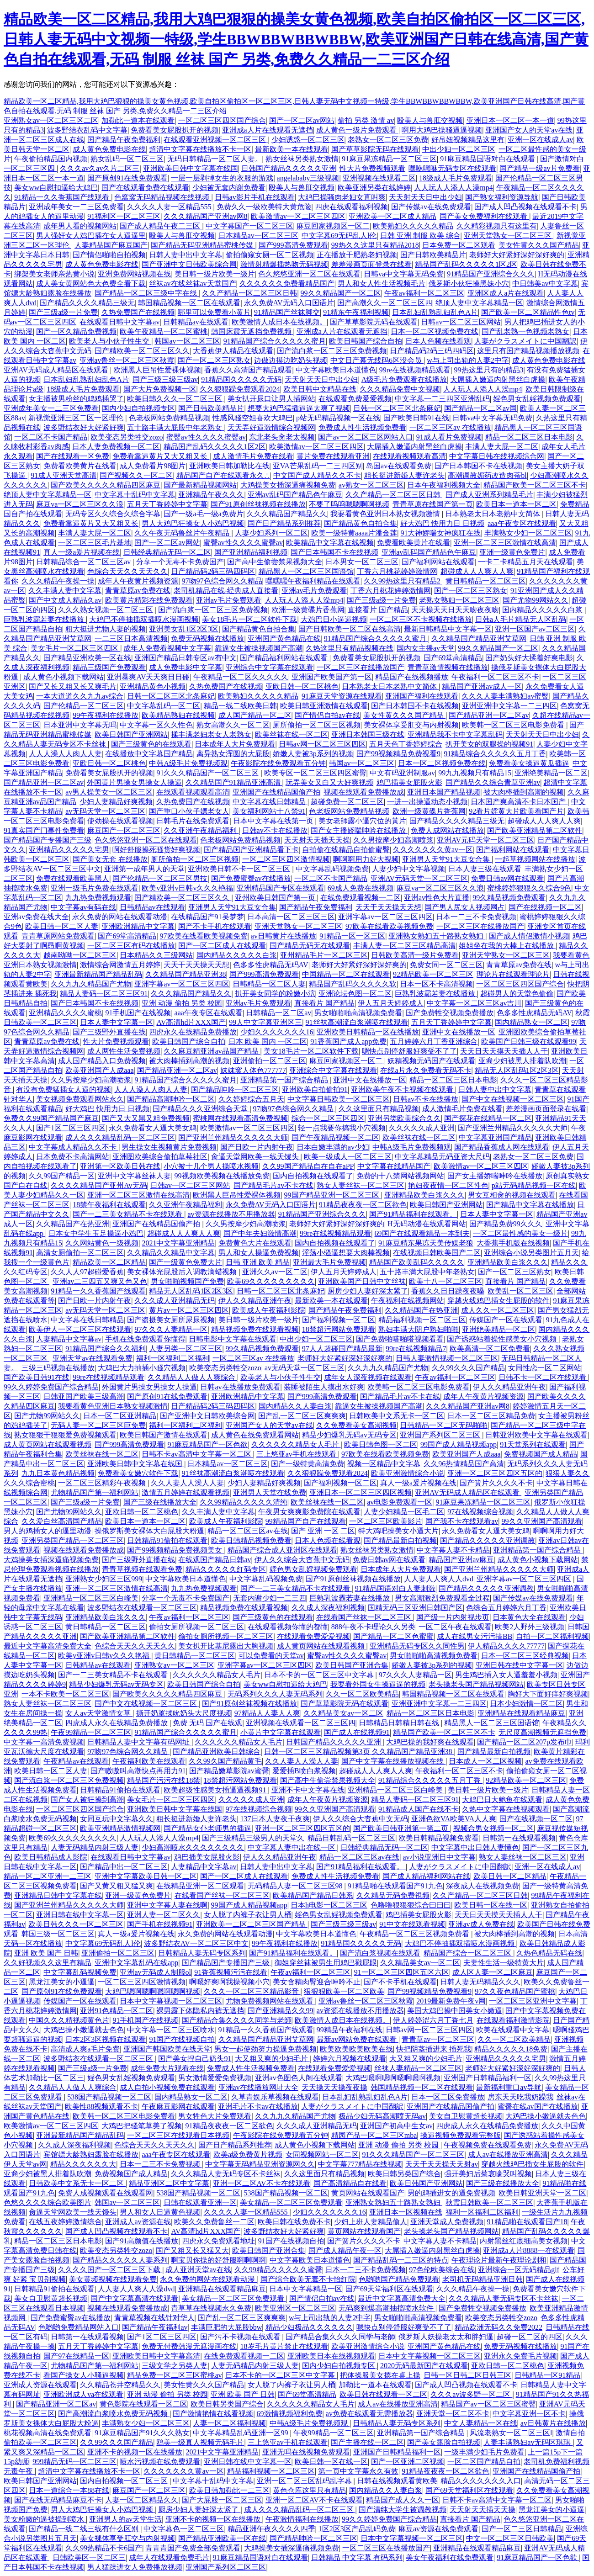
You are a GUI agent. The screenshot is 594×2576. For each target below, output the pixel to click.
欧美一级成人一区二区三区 (348, 1157)
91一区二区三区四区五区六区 (401, 1972)
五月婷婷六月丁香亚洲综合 (433, 1041)
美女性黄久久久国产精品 (539, 245)
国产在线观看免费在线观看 (145, 187)
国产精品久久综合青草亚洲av (493, 782)
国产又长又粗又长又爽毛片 (73, 686)
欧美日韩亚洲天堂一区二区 (542, 2193)
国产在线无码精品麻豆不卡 (58, 2500)
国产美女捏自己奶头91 (194, 2058)
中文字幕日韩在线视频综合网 (496, 456)
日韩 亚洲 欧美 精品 (258, 1262)
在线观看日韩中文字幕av (119, 322)
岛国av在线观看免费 (398, 466)
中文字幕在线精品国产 (393, 1166)
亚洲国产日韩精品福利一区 (487, 2078)
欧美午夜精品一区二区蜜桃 (163, 331)
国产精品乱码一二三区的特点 (400, 2260)
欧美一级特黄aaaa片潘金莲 (354, 533)
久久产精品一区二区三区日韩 (249, 293)
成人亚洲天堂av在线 (198, 2270)
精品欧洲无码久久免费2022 (498, 2327)
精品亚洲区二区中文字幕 (169, 2183)
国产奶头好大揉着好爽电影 (529, 658)
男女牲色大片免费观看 (214, 2116)
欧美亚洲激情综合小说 (407, 1473)
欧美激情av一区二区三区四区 (298, 216)
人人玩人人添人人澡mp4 (453, 187)
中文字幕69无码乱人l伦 (339, 235)
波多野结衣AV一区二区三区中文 (196, 1943)
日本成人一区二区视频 (485, 1761)
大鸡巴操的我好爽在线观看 (430, 1742)
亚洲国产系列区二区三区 (441, 1435)
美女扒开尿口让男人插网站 (271, 399)
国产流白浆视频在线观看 (380, 1953)
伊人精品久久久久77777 (506, 1646)
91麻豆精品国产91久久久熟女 (142, 2433)
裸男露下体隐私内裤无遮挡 (200, 2010)
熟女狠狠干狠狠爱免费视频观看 (65, 1435)
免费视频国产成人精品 (540, 1454)
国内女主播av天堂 (426, 648)
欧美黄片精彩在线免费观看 (149, 600)
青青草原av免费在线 (137, 590)
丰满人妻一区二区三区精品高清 (404, 945)
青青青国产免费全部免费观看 (192, 2548)
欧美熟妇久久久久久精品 (413, 226)
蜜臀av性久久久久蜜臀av (206, 437)
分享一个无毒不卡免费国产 (180, 562)
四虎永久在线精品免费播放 (193, 1032)
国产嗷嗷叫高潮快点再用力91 (138, 1771)
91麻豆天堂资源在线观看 (342, 696)
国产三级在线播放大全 (159, 1502)
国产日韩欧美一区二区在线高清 (349, 629)
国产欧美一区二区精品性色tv (527, 312)
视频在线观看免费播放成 (364, 792)
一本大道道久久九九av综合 (79, 696)
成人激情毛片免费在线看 (253, 456)
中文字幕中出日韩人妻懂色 (475, 1847)
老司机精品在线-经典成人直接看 (226, 590)
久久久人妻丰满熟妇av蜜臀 (505, 696)
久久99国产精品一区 (62, 1176)
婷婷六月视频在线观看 (349, 2058)
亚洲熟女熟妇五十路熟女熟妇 (436, 936)
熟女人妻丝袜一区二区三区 (360, 1185)
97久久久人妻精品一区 (170, 1329)
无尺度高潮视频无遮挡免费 (542, 1732)
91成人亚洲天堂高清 (63, 475)
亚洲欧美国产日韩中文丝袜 (362, 1281)
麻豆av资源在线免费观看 (438, 2529)
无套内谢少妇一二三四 (269, 1598)
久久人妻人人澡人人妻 (187, 1483)
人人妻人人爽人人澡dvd (136, 2289)
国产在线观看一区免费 (72, 456)
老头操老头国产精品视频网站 (476, 1684)
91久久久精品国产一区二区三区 (208, 773)
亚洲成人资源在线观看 (40, 2385)
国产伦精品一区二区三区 (83, 706)
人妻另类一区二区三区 (185, 1348)
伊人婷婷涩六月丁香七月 (433, 2020)
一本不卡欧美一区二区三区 (65, 1694)
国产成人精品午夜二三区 (161, 226)
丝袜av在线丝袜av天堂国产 (192, 283)
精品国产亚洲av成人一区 (482, 686)
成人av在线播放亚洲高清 (508, 2154)
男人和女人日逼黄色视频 (160, 2212)
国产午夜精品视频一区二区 (335, 1137)
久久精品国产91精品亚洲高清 (234, 782)
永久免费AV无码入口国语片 (289, 303)
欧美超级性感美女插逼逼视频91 (216, 1790)
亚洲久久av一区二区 (275, 1272)
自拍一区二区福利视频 (552, 1636)
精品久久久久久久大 (83, 2164)
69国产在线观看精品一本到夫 (422, 1233)
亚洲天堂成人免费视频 (446, 2222)
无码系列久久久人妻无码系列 (275, 1694)
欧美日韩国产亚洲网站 (131, 734)
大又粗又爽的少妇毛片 (272, 2058)
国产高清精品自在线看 (350, 2183)
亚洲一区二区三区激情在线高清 (505, 542)
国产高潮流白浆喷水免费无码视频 (114, 2413)
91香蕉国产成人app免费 (348, 1041)
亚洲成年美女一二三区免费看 (76, 207)
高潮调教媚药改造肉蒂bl (487, 475)
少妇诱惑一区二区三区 (308, 139)
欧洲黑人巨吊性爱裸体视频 (157, 370)
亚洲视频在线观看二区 (379, 178)
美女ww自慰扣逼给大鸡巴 (56, 187)
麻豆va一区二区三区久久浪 (79, 504)
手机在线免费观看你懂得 (145, 1339)
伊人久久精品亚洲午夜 (255, 1300)
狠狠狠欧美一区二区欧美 (344, 1991)
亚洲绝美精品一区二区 (551, 773)
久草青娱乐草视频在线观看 (275, 2097)
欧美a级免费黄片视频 (247, 2154)
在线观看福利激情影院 (513, 2020)
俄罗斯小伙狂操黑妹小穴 (469, 283)
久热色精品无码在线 (549, 1953)
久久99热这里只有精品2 (403, 581)
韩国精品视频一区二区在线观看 (189, 303)
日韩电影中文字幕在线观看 (232, 1339)
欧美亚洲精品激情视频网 (120, 1828)
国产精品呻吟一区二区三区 (235, 1089)
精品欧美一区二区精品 (109, 1262)
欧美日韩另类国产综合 (404, 2174)
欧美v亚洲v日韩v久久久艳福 (187, 888)
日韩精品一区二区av (278, 1013)
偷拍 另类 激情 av (366, 120)
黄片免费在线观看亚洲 (333, 456)
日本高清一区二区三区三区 (291, 917)
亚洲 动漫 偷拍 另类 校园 (182, 1003)
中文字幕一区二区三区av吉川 (474, 1003)
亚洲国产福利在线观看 (421, 696)
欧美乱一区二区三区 (520, 1291)
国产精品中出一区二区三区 (124, 1867)
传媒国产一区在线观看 (505, 1320)
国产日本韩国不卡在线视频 (478, 466)
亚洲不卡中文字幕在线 (308, 1790)
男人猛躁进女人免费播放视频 (134, 2567)
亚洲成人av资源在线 (137, 2222)
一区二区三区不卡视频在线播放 (421, 619)
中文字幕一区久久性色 (156, 725)
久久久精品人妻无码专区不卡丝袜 (226, 2174)
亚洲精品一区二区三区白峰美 (90, 1598)
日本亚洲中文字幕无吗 (80, 725)
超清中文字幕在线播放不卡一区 (200, 149)
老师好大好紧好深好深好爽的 (516, 255)
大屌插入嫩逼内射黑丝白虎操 (497, 379)
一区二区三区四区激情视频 (286, 859)
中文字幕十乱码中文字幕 (135, 494)
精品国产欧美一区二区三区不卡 (534, 485)
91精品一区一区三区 (352, 936)
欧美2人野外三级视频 (529, 1627)
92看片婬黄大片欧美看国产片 (516, 811)
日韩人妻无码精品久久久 (480, 1982)
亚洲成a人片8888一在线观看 (528, 2250)
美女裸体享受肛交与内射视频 (411, 725)
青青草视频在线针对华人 (154, 2318)
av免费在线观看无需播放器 (369, 2413)
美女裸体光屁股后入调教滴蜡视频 (183, 1272)
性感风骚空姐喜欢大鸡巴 (252, 418)
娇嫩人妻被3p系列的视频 (313, 754)
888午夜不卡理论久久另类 (373, 1627)
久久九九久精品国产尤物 (91, 984)
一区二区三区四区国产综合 (222, 120)
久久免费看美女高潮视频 (356, 1425)
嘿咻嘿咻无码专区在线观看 (452, 168)
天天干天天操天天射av (441, 2164)
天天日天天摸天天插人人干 (504, 1051)
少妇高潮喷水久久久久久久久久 (193, 1847)
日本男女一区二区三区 (361, 562)
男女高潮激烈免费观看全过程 (442, 1598)
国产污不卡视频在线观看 (241, 2337)
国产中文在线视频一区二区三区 (512, 1099)
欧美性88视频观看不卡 (101, 2106)
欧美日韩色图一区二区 (380, 1444)
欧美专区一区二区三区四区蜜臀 (315, 773)
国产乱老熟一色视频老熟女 (525, 331)
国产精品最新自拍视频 (400, 1540)
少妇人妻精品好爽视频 (116, 802)
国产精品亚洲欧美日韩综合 (216, 1751)
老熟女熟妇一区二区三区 (459, 600)
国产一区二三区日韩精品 (522, 2529)
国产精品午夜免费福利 (123, 139)
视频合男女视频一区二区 (493, 1828)
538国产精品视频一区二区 (109, 2097)
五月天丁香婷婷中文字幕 (167, 504)
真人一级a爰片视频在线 (81, 552)
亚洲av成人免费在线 (481, 1924)
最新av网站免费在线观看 (357, 2039)
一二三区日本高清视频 (131, 638)
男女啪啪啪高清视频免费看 (358, 1013)
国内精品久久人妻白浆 (295, 1406)
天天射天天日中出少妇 (425, 197)
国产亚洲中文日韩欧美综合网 (189, 264)
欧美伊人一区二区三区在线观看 (80, 1329)
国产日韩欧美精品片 (433, 255)
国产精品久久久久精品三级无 (87, 303)
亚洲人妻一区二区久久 (163, 1915)
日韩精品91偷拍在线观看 (167, 1540)
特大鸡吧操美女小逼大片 (398, 1531)
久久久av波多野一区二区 (471, 2394)
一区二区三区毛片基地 (94, 542)
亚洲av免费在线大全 (36, 917)
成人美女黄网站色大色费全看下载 (91, 283)
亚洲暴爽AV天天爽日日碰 (148, 677)
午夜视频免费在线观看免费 (487, 2145)
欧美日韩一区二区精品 (509, 1876)
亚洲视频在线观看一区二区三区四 (300, 1723)
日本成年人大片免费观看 (235, 744)
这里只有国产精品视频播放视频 (528, 351)
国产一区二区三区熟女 (214, 360)
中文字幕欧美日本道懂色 (336, 370)
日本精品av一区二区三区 (258, 235)
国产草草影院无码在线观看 (375, 149)
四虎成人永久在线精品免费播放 (117, 1723)
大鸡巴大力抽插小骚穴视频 (142, 1368)
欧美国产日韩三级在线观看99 (528, 1041)
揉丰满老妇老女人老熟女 (211, 734)
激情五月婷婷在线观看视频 (185, 1492)
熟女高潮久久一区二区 (233, 725)
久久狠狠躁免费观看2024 (240, 389)
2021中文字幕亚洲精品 (178, 1243)
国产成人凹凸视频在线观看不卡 (525, 207)
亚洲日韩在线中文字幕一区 (519, 1665)
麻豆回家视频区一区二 (333, 226)
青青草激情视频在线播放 (448, 667)
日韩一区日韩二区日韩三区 (467, 2375)
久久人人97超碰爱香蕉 (87, 1272)
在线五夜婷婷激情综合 (65, 2222)
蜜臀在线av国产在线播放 (538, 2106)
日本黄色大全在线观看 (529, 1617)
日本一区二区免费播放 (447, 2097)
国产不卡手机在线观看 (214, 926)
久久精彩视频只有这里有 (496, 226)
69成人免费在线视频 (360, 888)
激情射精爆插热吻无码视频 (284, 264)
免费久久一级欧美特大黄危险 (264, 207)
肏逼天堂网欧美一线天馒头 (256, 1157)
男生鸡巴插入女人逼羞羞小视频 (506, 1675)
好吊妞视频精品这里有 (467, 139)
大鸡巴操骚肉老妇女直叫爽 (342, 197)
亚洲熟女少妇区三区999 (103, 1579)
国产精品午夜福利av (154, 2327)
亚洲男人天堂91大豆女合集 (447, 859)
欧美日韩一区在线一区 (490, 1905)
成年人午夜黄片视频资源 (138, 581)
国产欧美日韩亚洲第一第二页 (401, 1828)
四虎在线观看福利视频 (351, 207)
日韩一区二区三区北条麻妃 (397, 408)
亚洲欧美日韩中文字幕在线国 (190, 168)
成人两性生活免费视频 (123, 1051)
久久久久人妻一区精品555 (170, 207)
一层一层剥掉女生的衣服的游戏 (222, 178)
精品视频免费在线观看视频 (255, 1329)
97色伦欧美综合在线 (442, 2270)
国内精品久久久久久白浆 (543, 610)
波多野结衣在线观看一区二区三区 (142, 1607)
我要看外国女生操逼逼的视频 (377, 1684)
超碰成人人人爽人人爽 (477, 571)
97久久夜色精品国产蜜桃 (515, 1991)
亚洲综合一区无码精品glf (518, 2270)
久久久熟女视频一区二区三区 (106, 610)
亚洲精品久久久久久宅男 (69, 849)
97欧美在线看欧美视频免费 (389, 926)
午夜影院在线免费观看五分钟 (278, 763)
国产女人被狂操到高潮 (87, 1799)
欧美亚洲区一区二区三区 (295, 2308)
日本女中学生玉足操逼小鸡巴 (95, 1233)
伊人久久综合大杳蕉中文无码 (302, 1560)
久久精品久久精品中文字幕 (171, 1252)
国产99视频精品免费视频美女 (175, 1550)
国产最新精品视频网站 (200, 485)
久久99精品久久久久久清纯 (243, 1502)
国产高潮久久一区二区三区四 (384, 303)
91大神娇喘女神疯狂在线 (440, 533)
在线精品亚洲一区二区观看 (200, 1886)
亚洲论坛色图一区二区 (355, 993)
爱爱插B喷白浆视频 (304, 1771)
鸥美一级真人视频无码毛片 (200, 2442)
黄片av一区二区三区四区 (189, 1310)
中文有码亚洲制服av (402, 773)
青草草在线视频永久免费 (211, 2308)
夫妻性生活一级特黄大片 (503, 1962)
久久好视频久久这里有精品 (47, 1962)
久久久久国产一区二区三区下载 (110, 2270)
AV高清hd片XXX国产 (191, 1022)
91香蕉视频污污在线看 (230, 1972)
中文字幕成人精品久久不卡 (73, 1147)
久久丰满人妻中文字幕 (64, 590)
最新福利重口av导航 (508, 2087)
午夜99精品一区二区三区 (91, 1732)
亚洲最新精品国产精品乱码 (98, 974)
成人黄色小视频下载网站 (63, 677)
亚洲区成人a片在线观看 (505, 293)
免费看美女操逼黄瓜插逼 (529, 763)
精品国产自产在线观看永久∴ (223, 475)
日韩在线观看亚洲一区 (200, 2202)
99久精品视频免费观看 (509, 897)
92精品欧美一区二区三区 (433, 974)
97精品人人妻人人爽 (267, 1713)
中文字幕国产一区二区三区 (249, 226)
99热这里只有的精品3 (489, 370)
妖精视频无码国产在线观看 (431, 1061)
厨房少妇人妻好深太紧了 (368, 1291)
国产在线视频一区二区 (545, 907)
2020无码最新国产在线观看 (424, 2365)
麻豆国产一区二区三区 (123, 830)
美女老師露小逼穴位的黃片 (362, 821)
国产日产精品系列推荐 (284, 523)
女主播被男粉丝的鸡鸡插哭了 (76, 399)
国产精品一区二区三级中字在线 (147, 293)
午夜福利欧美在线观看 (149, 1761)
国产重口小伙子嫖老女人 (189, 811)
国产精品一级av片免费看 (539, 168)
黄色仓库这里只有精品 (309, 2490)
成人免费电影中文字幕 (185, 667)
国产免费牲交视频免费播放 (449, 1013)
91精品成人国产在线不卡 (418, 1809)
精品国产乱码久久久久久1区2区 (466, 264)
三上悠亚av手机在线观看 (297, 1454)
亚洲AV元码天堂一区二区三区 (485, 840)
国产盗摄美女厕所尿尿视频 (171, 1320)
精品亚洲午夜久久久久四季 (271, 2529)
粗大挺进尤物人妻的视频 (105, 629)
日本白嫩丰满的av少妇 (333, 1147)
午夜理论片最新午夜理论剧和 (498, 2260)
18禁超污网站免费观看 (338, 1329)
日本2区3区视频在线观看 (105, 2039)
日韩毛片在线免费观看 (192, 821)
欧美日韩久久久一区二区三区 (175, 399)
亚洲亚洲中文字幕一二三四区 (509, 706)
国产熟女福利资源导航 (501, 197)
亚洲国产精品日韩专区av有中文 (185, 658)
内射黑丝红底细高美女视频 (523, 2241)
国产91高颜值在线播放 (141, 2241)
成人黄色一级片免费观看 (357, 130)
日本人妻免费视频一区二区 (116, 447)
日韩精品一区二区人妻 (269, 984)
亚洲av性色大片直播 (436, 897)
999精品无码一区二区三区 (74, 2461)
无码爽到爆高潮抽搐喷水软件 (387, 2308)
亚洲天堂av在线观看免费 (93, 1358)
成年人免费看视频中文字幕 (167, 648)
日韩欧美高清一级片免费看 (415, 955)
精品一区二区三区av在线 (247, 1531)
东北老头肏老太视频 (282, 437)
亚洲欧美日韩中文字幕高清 (156, 2356)
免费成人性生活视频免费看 (362, 427)
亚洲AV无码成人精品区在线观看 (57, 370)
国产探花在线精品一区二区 (488, 1118)
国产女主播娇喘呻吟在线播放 (359, 830)
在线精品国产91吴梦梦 (207, 917)
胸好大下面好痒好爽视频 (548, 1694)
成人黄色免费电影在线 (109, 149)
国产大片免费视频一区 (159, 389)
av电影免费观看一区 (399, 1502)
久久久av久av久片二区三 (99, 168)
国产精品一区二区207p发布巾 (524, 1742)
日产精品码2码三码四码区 (432, 351)
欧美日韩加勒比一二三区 (229, 2490)
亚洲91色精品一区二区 (116, 2010)
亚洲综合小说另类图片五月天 (531, 1252)
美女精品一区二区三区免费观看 (291, 2202)
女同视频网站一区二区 (322, 2154)
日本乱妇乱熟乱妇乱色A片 (435, 312)
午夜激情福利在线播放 (302, 2519)
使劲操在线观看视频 (120, 821)
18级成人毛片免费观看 (455, 178)
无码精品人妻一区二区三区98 (296, 1886)
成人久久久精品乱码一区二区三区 (120, 1137)
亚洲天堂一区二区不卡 (452, 2413)
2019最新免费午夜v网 (451, 2001)
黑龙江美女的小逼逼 (62, 1982)
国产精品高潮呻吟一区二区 (171, 1099)
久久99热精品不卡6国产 (103, 2548)
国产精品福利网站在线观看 (284, 658)
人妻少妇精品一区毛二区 (404, 1512)
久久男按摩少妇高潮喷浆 (393, 840)
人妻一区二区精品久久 (141, 2500)
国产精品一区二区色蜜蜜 (393, 1636)
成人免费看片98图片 (153, 466)
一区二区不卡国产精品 (50, 437)
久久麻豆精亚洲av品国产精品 (212, 1051)
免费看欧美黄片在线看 (80, 466)
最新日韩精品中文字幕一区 (448, 629)
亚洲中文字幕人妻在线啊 (167, 1905)
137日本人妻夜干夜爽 (275, 1819)
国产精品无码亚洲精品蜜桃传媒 (203, 245)
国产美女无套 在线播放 (110, 859)
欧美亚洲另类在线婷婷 (374, 187)
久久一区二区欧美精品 (362, 1694)
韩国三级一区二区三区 (58, 1934)
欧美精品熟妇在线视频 (178, 715)
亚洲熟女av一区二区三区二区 (51, 120)
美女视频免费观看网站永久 (80, 1099)
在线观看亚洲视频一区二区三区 (216, 139)
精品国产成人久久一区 (402, 2500)
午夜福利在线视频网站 (407, 1300)
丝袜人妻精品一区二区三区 (418, 2068)
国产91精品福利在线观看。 (413, 1214)
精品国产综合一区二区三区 (468, 1953)
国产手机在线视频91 (160, 1924)
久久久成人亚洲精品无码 (174, 1300)
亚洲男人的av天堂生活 (125, 2519)
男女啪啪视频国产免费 (187, 1281)
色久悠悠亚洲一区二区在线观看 (309, 274)
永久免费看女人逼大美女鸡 (152, 1128)
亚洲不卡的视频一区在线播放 (134, 2452)
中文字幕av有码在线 (83, 907)
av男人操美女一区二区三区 (109, 792)
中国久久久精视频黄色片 (69, 2020)
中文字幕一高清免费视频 (44, 1742)
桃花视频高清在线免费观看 (47, 2433)
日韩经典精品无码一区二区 (167, 552)
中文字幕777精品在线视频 (360, 2164)
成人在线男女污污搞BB (474, 1636)
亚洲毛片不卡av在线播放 (258, 2106)
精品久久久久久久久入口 (480, 2481)
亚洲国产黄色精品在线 (284, 638)
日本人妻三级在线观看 (484, 869)
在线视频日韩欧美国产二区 (437, 1252)
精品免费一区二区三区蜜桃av (174, 2375)
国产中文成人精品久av (65, 600)
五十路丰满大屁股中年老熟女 (175, 427)
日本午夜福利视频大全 (443, 485)
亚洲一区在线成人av (540, 139)
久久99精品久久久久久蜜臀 (278, 2270)
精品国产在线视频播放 (411, 677)
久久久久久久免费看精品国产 (286, 283)
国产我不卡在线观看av (461, 1521)
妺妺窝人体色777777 (253, 1070)
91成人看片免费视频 (449, 437)
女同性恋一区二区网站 (544, 1368)
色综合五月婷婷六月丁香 (506, 1607)
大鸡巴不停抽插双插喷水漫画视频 (144, 619)
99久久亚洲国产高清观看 (542, 1521)
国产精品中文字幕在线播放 (530, 1204)
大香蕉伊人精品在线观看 (233, 351)
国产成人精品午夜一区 (345, 2250)
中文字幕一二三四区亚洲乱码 (442, 399)
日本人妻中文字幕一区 (116, 1022)
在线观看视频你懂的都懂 (288, 1627)
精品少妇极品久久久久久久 (309, 2327)
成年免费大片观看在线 (167, 2068)
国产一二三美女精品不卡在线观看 (128, 1214)
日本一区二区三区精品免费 (491, 1416)
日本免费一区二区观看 (458, 245)
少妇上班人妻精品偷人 (370, 2222)
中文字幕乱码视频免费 (332, 869)
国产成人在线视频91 (357, 1732)
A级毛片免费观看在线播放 (404, 379)
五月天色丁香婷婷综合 (405, 744)
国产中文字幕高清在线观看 (134, 2298)
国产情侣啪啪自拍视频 (109, 255)
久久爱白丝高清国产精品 (61, 1521)
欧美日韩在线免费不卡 (294, 2222)
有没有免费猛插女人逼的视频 (63, 1089)
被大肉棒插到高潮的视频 (523, 792)
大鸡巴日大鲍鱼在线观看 (502, 1799)
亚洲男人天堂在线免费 (269, 1492)
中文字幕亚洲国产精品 (495, 1137)
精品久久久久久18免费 (510, 2049)
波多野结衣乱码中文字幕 (87, 130)
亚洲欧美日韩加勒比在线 (229, 466)
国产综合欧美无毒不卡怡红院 (307, 2279)
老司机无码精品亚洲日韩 (482, 2279)
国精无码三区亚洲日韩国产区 (415, 1607)
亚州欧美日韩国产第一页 (276, 897)
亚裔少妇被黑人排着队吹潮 (522, 1061)
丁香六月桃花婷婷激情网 (397, 571)
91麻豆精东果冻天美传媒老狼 (425, 1243)
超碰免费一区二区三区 (347, 802)
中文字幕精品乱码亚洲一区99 (241, 2433)
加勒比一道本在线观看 (138, 120)
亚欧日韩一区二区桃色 (302, 686)
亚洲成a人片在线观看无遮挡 (267, 130)
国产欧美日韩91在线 (416, 418)
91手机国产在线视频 (138, 1013)
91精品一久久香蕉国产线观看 (62, 197)
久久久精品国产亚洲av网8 (205, 216)
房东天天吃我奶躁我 (520, 2097)
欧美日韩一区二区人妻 (61, 926)
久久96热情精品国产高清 (464, 1464)
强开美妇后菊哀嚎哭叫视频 (488, 2174)
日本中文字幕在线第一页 (274, 821)
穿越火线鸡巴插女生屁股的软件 (498, 1300)
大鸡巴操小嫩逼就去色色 (83, 2030)
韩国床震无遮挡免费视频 (252, 331)
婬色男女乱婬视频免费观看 (537, 399)
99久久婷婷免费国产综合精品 (51, 1387)
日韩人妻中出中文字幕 (185, 255)
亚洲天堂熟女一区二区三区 (508, 235)
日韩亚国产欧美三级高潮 (83, 1396)
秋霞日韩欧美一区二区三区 (489, 2202)
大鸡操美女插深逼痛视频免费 (287, 485)
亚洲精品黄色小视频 (153, 686)
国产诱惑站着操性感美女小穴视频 (502, 1339)
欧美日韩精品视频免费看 (251, 1540)
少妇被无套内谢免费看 (228, 187)
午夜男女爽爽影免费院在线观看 (309, 1512)
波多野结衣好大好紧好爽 (83, 427)
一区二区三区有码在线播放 (131, 945)
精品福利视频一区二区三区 (422, 1320)
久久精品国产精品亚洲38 (185, 974)
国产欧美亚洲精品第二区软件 (534, 830)
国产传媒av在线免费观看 (431, 207)
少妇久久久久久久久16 (276, 1032)
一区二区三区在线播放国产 (360, 667)
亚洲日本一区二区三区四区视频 (360, 1492)
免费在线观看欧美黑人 (72, 878)
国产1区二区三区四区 (71, 1128)
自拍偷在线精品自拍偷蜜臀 (346, 849)
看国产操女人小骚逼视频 (83, 2375)
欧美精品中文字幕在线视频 (330, 542)
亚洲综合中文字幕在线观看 (269, 667)
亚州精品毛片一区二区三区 (324, 955)
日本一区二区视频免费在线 (434, 331)
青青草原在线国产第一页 (432, 504)
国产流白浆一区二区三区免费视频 (332, 351)
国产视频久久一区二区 (136, 475)
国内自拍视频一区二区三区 (125, 2481)
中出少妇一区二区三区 (458, 149)
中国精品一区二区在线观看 (346, 974)
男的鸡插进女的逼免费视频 (451, 2193)
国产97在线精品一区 (76, 2356)
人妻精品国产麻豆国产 (111, 245)
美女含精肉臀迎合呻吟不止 (317, 1982)
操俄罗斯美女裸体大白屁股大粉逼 (149, 1531)
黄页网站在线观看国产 (367, 2193)
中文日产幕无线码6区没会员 (377, 360)
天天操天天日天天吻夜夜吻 (455, 610)
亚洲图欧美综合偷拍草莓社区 (159, 1157)
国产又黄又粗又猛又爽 (116, 1886)
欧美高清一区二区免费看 (490, 1348)
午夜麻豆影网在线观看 (178, 2106)
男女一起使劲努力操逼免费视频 (265, 2049)
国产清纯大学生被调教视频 (402, 2509)
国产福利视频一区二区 (338, 1320)
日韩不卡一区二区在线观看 (543, 1377)
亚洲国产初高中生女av (396, 2126)
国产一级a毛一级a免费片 (203, 514)
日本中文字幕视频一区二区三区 (171, 2001)
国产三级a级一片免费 (63, 312)
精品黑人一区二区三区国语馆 (306, 571)
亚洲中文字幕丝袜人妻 (134, 1176)
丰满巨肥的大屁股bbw (226, 2327)
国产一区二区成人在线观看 (222, 945)
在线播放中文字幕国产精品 (149, 754)
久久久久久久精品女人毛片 (296, 1444)
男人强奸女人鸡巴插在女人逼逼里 (91, 235)
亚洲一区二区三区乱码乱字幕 (305, 2481)
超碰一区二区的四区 (529, 2337)
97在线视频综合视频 (480, 1512)
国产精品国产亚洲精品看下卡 (251, 849)
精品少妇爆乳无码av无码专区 (349, 1435)
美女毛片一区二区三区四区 (75, 648)
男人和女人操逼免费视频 (258, 1252)
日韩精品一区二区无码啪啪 (444, 1425)
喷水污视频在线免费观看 (160, 2461)
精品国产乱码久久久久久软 (353, 984)
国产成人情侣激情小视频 (529, 936)
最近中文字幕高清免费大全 (47, 1646)
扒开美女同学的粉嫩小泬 (275, 993)
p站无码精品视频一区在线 (338, 418)
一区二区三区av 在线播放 (450, 427)
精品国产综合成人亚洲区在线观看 (282, 1550)
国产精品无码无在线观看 (310, 945)
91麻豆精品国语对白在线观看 (488, 159)
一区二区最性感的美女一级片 (520, 1233)
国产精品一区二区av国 (480, 408)
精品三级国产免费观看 (109, 667)
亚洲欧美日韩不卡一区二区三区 (240, 869)
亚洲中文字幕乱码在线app (136, 1962)
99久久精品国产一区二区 (341, 293)
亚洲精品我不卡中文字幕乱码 (455, 734)
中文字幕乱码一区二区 (163, 706)
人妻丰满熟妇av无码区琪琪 (528, 2442)
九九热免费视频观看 (98, 897)
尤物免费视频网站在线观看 (270, 2001)
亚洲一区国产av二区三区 (535, 629)
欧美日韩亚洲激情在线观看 (324, 706)
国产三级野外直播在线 (109, 1032)
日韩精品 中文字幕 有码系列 (357, 2557)
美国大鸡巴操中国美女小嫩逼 (454, 2010)
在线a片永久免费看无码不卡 (425, 1070)
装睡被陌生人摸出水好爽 (324, 1387)
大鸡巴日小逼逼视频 (333, 619)
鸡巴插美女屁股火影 (409, 782)
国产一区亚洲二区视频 (407, 2461)
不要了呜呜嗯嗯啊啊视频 (349, 504)
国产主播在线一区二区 (367, 2442)
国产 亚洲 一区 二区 (323, 1531)
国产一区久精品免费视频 (76, 331)
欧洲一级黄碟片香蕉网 (308, 610)
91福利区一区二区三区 (123, 216)
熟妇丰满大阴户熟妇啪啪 (418, 1329)
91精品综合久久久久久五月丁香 (495, 754)
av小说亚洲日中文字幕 (439, 1857)
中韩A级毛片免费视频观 (188, 763)
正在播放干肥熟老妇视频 (357, 255)
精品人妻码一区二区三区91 (104, 993)
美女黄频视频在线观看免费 (113, 2279)
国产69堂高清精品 (453, 658)
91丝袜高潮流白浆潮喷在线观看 (357, 1022)
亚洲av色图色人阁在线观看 (298, 2078)
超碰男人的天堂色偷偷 (516, 993)
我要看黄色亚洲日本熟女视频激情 (386, 514)
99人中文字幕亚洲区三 (265, 1022)
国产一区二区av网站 (301, 120)
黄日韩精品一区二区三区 (486, 581)
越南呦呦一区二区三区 (80, 955)
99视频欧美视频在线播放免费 (222, 1176)
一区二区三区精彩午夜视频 (103, 1483)
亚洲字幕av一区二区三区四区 (385, 917)
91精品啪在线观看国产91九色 (395, 1886)
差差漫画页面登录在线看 (371, 264)
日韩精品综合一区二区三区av (84, 562)
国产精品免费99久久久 (505, 1224)
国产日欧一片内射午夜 (256, 1147)
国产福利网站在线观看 (438, 562)
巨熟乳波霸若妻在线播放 (45, 619)
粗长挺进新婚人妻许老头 (404, 475)
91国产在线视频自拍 (182, 2039)
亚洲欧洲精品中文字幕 (138, 926)
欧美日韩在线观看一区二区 (383, 2394)
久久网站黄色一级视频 (101, 1243)
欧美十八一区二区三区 (445, 1281)
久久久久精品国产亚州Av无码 (99, 1185)
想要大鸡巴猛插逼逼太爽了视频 (299, 408)
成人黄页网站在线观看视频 (47, 1444)
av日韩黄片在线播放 (283, 936)
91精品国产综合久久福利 (105, 1348)
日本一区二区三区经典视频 (525, 1655)
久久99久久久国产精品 (468, 1368)
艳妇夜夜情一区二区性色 (448, 1185)
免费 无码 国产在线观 (207, 1723)
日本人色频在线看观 (438, 341)
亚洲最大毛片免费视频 (329, 1262)
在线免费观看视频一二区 (360, 897)
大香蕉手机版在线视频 (513, 1243)
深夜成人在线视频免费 (482, 1886)
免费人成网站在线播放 (447, 830)
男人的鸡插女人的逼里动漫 (47, 1531)
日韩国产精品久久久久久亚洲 (288, 168)
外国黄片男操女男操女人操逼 (134, 782)
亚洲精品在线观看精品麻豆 (521, 1713)
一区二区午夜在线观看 (455, 1627)
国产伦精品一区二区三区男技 (159, 878)
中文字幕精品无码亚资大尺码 (442, 1157)
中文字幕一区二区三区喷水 (171, 2030)
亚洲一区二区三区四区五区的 (494, 1473)
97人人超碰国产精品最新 (342, 1348)
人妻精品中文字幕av (68, 1339)
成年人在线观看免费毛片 (169, 2557)
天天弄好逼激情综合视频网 (271, 427)
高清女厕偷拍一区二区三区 (80, 1252)
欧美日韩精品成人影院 (50, 1857)
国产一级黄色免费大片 (185, 1262)
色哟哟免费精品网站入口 (78, 2327)
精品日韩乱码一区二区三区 (351, 1838)
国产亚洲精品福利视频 (250, 552)
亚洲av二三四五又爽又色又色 (100, 1281)
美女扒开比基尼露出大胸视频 (225, 1646)
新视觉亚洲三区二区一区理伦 (76, 418)
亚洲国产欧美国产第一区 (332, 677)
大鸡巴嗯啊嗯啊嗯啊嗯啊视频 (152, 1991)
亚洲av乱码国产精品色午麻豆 (295, 494)
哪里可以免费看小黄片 (214, 312)
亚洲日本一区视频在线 (405, 2212)
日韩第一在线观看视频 (519, 1838)
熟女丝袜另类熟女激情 (302, 159)
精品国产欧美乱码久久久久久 (416, 1262)
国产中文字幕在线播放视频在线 (393, 1761)
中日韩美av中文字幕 (545, 283)
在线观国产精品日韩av (214, 1560)
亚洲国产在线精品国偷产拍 (276, 792)
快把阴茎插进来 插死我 (433, 2049)
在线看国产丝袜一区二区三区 (364, 1617)
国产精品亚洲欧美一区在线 (87, 658)
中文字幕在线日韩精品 (270, 802)
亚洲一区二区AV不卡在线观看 (261, 2183)
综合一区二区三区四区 (328, 1118)
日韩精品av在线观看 (195, 322)
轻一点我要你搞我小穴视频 (342, 1128)
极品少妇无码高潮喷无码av (382, 2116)
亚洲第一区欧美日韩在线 (120, 1166)
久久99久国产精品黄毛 (225, 1761)
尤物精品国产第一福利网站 (94, 1492)
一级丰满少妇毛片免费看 (484, 2452)
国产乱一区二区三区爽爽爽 (302, 1416)
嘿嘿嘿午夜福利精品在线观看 (313, 581)
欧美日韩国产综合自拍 (365, 341)
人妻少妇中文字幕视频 (408, 869)
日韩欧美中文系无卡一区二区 (396, 1416)
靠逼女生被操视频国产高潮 (258, 648)
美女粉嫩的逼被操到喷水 (45, 2519)
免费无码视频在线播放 (207, 638)
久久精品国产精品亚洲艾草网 (478, 638)
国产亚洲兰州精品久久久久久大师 (512, 1128)
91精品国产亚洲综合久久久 (491, 274)
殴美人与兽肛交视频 (430, 120)
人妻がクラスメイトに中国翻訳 (525, 341)
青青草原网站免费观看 (58, 936)
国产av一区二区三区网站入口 (365, 437)
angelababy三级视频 (308, 178)
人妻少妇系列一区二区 (271, 533)
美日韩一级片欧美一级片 (215, 274)
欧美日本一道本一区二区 (516, 504)
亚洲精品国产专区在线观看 (280, 888)
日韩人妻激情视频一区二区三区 (447, 1358)
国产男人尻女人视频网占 (464, 907)
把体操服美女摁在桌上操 (380, 2375)
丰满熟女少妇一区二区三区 (528, 533)
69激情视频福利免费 (290, 2413)
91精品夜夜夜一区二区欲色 (363, 1204)
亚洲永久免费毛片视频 (520, 2356)
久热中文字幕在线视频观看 (506, 1809)
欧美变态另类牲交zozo (126, 437)
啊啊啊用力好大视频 (366, 859)
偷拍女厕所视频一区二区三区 (196, 1627)
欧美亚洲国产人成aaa (99, 1070)
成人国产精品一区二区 (255, 715)
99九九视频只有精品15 (474, 773)
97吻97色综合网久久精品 (222, 581)
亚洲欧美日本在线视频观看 (331, 2356)
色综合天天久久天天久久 (127, 571)
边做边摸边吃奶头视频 (290, 360)
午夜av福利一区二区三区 (424, 293)
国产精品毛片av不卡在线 (273, 1185)
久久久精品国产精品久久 (287, 514)
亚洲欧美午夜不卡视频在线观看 (403, 1089)
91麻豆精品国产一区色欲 (207, 1444)
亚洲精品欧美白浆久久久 (424, 1195)
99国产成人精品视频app (458, 1444)
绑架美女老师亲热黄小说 (54, 274)
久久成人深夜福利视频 (328, 1607)
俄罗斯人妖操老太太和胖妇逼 (445, 2337)
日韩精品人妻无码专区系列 (202, 1953)
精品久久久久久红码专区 (226, 1569)
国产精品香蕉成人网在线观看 (501, 1147)
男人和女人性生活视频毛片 (381, 283)
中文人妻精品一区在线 (480, 2423)
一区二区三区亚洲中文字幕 (533, 2001)
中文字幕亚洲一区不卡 (529, 2413)
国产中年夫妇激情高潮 (260, 1233)
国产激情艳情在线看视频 (213, 2413)
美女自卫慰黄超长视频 (465, 2116)
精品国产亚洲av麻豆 (461, 1560)
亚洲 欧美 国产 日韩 (46, 1953)
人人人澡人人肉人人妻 (65, 754)
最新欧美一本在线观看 (291, 149)
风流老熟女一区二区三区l (511, 2433)
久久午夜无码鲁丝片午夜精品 (182, 533)
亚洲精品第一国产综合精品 (285, 1080)
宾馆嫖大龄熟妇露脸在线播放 (90, 2154)
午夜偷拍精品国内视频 (50, 159)
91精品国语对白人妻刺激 (395, 1588)
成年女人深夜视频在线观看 (368, 1377)
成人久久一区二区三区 (497, 1310)
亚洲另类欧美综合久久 (404, 1118)
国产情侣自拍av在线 (327, 715)
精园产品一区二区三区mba (374, 2135)
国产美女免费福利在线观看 (484, 216)
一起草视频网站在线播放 (535, 859)
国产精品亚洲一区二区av (489, 715)
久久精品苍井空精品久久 (120, 2385)
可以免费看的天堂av (271, 1655)
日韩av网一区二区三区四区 (322, 744)
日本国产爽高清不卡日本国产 (519, 802)
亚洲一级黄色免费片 (512, 552)
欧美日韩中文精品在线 (319, 389)
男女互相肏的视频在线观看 (512, 1195)
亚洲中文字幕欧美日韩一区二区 (146, 1876)
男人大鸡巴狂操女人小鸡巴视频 (193, 523)
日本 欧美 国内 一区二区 (267, 1041)
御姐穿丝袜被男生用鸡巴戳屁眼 (326, 1962)
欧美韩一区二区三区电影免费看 (514, 725)
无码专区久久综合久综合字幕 (112, 514)
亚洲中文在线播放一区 (458, 1032)
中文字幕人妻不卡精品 (453, 1550)
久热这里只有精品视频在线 (349, 648)
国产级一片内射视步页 (452, 1617)
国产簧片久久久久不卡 (496, 1483)
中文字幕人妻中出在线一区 (292, 1847)
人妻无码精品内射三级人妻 (94, 1847)
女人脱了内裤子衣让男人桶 (248, 1915)
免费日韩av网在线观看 (507, 878)
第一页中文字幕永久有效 (358, 2471)
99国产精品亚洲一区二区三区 (332, 1195)
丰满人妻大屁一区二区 (501, 447)
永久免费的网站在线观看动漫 (119, 917)
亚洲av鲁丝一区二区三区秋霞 (127, 360)
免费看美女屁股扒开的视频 (174, 130)
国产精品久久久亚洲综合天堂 (201, 1109)
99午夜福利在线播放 (105, 715)
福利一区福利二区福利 (172, 1358)
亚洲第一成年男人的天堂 (144, 869)
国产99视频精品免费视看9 (398, 754)
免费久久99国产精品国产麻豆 (51, 1118)
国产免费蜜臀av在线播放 (251, 878)
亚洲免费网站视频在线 (134, 274)
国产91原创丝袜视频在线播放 (258, 504)
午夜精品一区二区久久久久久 (240, 677)
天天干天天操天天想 (388, 907)
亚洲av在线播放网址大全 (258, 2087)
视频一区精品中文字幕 (383, 1464)
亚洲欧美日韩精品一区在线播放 (368, 1032)
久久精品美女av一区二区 (343, 1713)
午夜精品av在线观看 (76, 1761)
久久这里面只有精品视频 (379, 1109)
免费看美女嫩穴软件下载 (138, 1473)
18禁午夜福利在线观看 (109, 1204)
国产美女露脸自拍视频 (443, 2442)
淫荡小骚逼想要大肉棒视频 (346, 1252)
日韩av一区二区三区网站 (461, 322)
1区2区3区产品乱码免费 (356, 2529)
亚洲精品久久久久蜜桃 (65, 1013)
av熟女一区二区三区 (371, 485)
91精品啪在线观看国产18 (527, 2222)
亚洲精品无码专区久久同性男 (417, 1646)
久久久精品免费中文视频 (400, 389)
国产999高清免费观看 (293, 245)
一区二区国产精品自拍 (483, 2461)
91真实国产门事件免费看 (44, 830)
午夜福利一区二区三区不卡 (495, 677)
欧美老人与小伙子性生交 (110, 341)
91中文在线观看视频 (412, 1924)
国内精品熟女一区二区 (531, 1022)
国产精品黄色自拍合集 (360, 523)
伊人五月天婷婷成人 (391, 1003)
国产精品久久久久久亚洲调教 (487, 1540)
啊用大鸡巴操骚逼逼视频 (442, 130)
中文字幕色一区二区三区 (183, 2529)
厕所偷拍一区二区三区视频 (317, 725)
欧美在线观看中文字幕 (512, 2030)
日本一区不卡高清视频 (436, 984)
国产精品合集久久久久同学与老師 (237, 2020)
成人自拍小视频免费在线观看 (167, 2087)
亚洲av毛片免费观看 (314, 590)
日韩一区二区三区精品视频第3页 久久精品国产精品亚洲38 (359, 1751)
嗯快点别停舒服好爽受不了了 (409, 1051)
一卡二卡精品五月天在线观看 (525, 562)
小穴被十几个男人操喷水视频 (211, 1166)
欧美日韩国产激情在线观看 (163, 1435)
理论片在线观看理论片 (513, 974)
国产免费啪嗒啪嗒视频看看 (400, 1339)
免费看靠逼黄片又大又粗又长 (160, 456)
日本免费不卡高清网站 (72, 1157)
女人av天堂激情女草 (99, 1713)
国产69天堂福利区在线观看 (389, 2289)
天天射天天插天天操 (317, 840)
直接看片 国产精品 (378, 610)
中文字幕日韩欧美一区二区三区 (338, 1099)
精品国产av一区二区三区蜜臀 (488, 2404)
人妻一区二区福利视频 (229, 2423)
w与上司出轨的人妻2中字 (468, 360)
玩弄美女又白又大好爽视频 (329, 782)
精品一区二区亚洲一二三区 (47, 1876)
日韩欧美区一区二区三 (89, 2557)
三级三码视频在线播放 (58, 1368)
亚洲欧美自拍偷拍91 (315, 1089)
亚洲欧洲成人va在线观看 (83, 2394)
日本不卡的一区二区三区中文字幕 (320, 1675)
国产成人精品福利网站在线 (426, 1876)
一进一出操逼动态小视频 (427, 802)
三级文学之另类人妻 (174, 2365)
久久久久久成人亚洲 (422, 1128)
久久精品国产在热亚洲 (72, 1224)
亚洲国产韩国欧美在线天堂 (167, 2049)
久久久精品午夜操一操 (58, 581)
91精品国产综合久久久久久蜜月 (274, 341)
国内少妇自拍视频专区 (138, 408)
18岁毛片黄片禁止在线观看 (284, 2346)
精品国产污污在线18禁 (163, 1780)
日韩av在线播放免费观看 (240, 1387)
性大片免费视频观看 (372, 168)
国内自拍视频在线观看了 (313, 1176)
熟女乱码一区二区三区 (127, 159)
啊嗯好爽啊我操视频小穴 (229, 1982)
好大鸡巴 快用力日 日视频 (442, 523)
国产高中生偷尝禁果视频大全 (274, 562)
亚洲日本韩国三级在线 (367, 734)
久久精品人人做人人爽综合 (192, 1377)
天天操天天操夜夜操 (334, 2087)
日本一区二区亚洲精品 (119, 1416)
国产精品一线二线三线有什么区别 (84, 2529)
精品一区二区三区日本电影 (529, 437)
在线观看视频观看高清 (409, 456)
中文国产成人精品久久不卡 (317, 475)
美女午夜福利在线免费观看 (449, 2557)
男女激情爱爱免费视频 (214, 2078)
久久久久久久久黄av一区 (433, 849)
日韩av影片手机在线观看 (255, 197)
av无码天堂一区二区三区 (105, 811)
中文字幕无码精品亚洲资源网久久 (260, 2164)
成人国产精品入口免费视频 (102, 1061)
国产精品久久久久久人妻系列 (120, 2260)
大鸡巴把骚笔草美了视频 (141, 2126)
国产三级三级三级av (165, 379)
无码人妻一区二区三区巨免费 (98, 1425)
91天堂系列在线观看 (533, 1444)
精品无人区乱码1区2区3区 (517, 1070)
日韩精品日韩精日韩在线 (400, 1723)
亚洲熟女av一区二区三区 (174, 1665)
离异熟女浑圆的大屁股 (233, 754)
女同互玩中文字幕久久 (116, 1819)
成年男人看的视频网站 (80, 226)
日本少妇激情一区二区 (526, 1703)
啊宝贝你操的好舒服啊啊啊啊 (218, 2260)
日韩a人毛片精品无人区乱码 (520, 619)
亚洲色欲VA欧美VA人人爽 (453, 1819)
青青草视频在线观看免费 (142, 1569)
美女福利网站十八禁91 (269, 811)
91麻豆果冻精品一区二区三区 (389, 159)
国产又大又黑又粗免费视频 (146, 1118)
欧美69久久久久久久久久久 (271, 1281)
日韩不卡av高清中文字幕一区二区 (197, 1454)
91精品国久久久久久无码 (241, 379)
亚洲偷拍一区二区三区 (269, 1061)
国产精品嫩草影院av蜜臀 (229, 1771)
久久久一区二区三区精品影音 (252, 1991)
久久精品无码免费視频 (393, 1895)
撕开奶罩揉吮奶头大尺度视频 (183, 1713)
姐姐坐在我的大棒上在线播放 (507, 945)
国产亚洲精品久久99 (280, 2010)
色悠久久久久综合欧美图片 (47, 2202)
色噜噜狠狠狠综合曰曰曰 (411, 1905)
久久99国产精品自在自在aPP (308, 1166)
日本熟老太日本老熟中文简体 (493, 514)
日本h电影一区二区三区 (329, 1905)
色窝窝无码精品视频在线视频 (162, 197)
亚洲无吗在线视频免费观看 (306, 2452)
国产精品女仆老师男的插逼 (207, 1828)
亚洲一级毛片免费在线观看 (94, 888)
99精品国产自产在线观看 (305, 1521)
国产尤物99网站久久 (535, 600)
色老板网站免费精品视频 (169, 418)
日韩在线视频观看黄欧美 (397, 2481)
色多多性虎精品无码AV (270, 965)
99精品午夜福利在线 (349, 2030)
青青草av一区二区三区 (438, 2039)
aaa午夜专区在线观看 (522, 523)
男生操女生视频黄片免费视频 (169, 1147)
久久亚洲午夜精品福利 (201, 830)
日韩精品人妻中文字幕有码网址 (139, 1742)
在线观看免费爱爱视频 (355, 399)
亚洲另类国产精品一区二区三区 (72, 1540)
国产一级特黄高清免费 (307, 1464)
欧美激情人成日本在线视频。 (279, 322)
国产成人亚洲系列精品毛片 (489, 494)
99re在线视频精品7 (416, 1348)
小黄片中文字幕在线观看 (280, 1732)
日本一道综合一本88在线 (69, 2490)
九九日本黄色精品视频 (58, 1473)
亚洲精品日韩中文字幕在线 (58, 1895)
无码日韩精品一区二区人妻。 (214, 159)
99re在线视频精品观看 (415, 370)
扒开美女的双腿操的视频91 (489, 744)
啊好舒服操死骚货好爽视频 (156, 849)
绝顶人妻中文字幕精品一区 (479, 303)
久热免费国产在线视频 (138, 312)
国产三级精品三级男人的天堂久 (253, 1838)
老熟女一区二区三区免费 (388, 139)
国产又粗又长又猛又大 (192, 2250)
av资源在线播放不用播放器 (231, 1214)
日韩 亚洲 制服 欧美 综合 (420, 235)
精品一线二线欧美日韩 (240, 706)
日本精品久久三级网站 (156, 955)
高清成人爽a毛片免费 (85, 2049)
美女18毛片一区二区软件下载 (249, 619)
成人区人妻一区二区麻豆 (492, 1972)
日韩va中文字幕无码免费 (404, 274)
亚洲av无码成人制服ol (155, 1972)
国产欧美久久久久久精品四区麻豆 (105, 485)
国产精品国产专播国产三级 (47, 840)
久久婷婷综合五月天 (251, 1099)
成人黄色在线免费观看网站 (255, 1435)
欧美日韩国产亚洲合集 (351, 1665)
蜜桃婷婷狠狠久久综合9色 (529, 888)
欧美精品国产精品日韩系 (313, 1895)
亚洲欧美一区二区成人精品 (392, 216)
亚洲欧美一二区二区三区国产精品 (252, 1924)
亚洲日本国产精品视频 (443, 792)
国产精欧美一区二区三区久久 (142, 351)
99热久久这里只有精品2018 (375, 245)
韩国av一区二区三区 (187, 341)
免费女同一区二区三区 (446, 965)
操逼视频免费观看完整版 (460, 2135)
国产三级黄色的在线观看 (151, 744)
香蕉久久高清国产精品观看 (248, 370)
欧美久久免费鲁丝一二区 (214, 2222)
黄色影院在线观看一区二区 (143, 2404)
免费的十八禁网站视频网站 (400, 1176)
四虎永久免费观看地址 (218, 2241)
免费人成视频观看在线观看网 (105, 2193)
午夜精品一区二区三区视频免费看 (415, 1934)
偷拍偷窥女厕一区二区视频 (269, 255)
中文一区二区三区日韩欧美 (510, 2538)
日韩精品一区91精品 (547, 2375)
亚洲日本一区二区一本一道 (510, 120)
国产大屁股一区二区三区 (222, 2500)
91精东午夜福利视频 (356, 312)
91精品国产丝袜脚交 (287, 312)
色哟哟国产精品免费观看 (399, 2279)
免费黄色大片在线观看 (255, 1243)
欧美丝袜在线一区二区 (291, 734)
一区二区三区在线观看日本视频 (178, 2135)
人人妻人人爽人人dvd (438, 1579)
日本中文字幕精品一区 (305, 2289)
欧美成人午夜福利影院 (268, 1310)
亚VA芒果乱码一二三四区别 (318, 466)
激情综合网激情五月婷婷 (120, 965)
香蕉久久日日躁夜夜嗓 (447, 1291)
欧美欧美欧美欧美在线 (356, 2049)
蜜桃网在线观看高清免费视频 (240, 1118)
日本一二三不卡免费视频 (476, 917)
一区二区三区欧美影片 (385, 1521)
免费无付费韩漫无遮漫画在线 (189, 2346)
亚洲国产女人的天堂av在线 (529, 130)
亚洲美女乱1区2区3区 (183, 629)
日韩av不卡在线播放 (275, 830)
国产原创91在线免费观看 (127, 178)
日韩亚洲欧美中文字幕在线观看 (536, 1435)
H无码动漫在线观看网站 (426, 1224)
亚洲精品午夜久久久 (211, 494)
